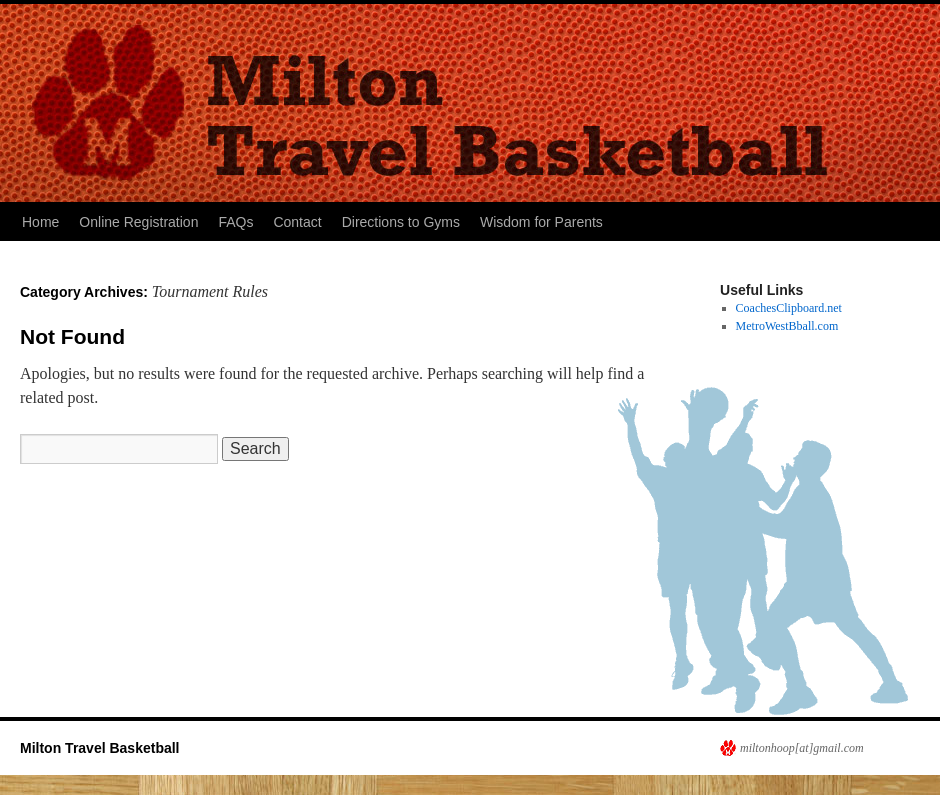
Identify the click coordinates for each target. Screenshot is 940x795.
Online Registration (138, 222)
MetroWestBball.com (787, 326)
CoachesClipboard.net (789, 308)
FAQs (235, 222)
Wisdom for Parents (541, 222)
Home (40, 222)
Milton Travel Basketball (100, 748)
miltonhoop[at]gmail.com (802, 748)
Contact (297, 222)
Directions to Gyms (401, 222)
